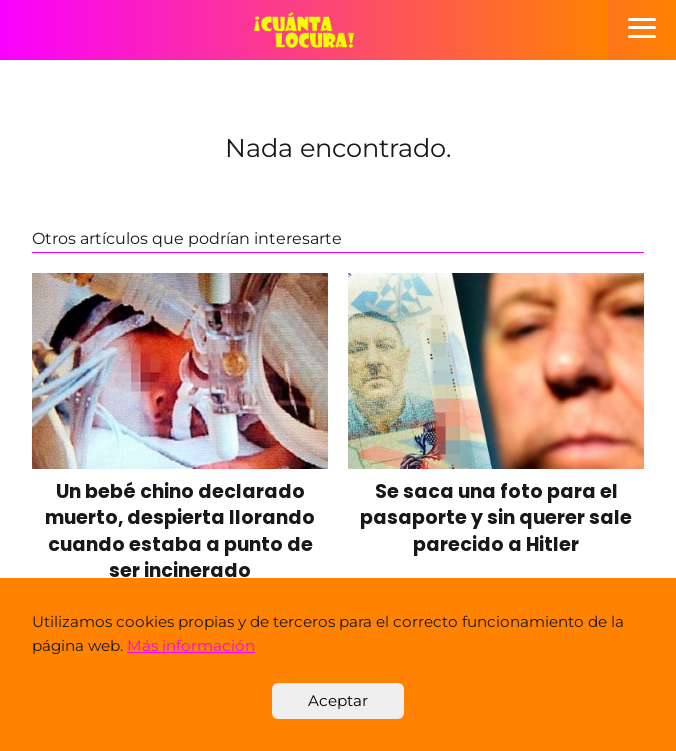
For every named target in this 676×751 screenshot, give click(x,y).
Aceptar (338, 700)
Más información (191, 645)
